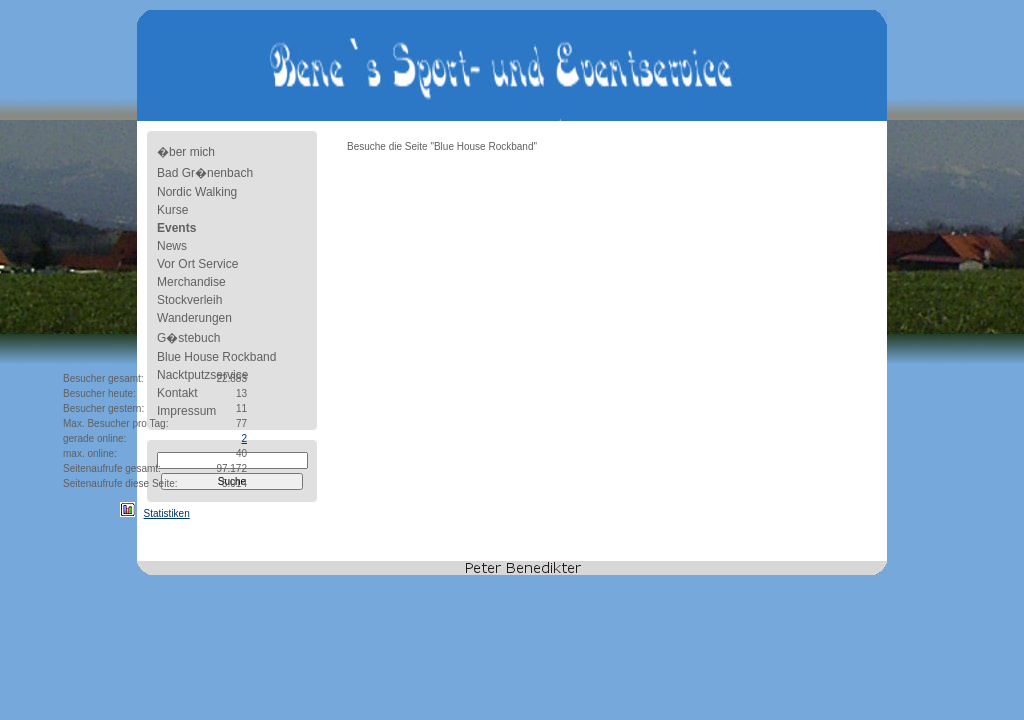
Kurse (172, 210)
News (172, 246)
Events (176, 228)
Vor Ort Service (197, 264)
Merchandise (191, 282)
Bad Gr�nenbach (205, 173)
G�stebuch (188, 338)
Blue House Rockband (216, 357)
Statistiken (167, 513)
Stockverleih (189, 300)
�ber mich (186, 152)
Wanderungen (194, 318)
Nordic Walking (197, 192)
